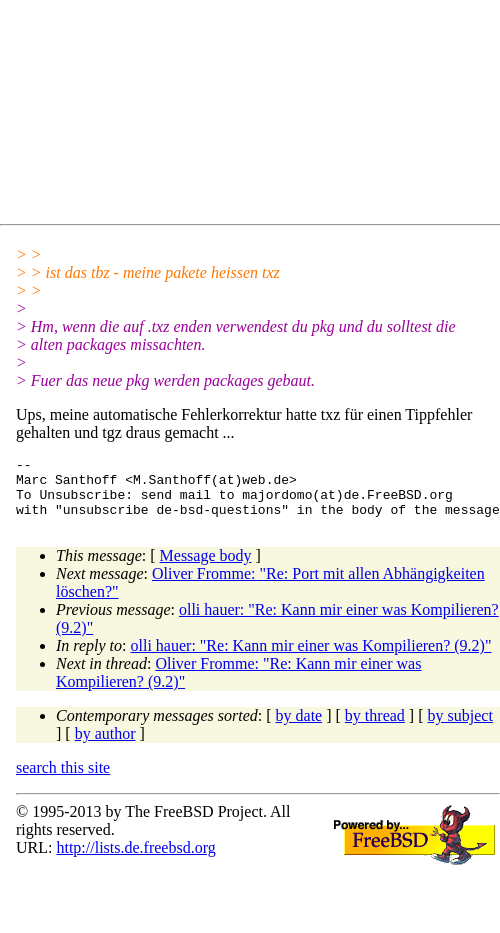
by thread (375, 727)
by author (105, 745)
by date (299, 727)
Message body (206, 567)
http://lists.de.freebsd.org (135, 859)
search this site (63, 779)
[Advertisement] (208, 116)
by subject (460, 727)
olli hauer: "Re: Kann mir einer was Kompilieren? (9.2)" (311, 657)
